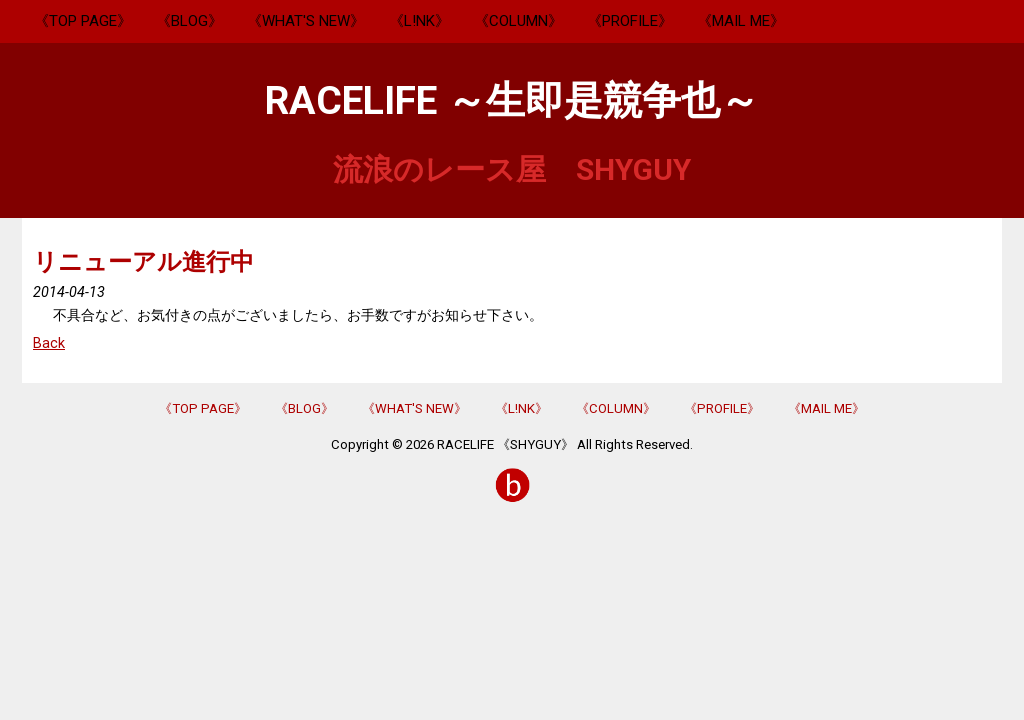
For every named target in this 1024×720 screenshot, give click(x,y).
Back (49, 343)
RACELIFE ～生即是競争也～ (512, 101)
